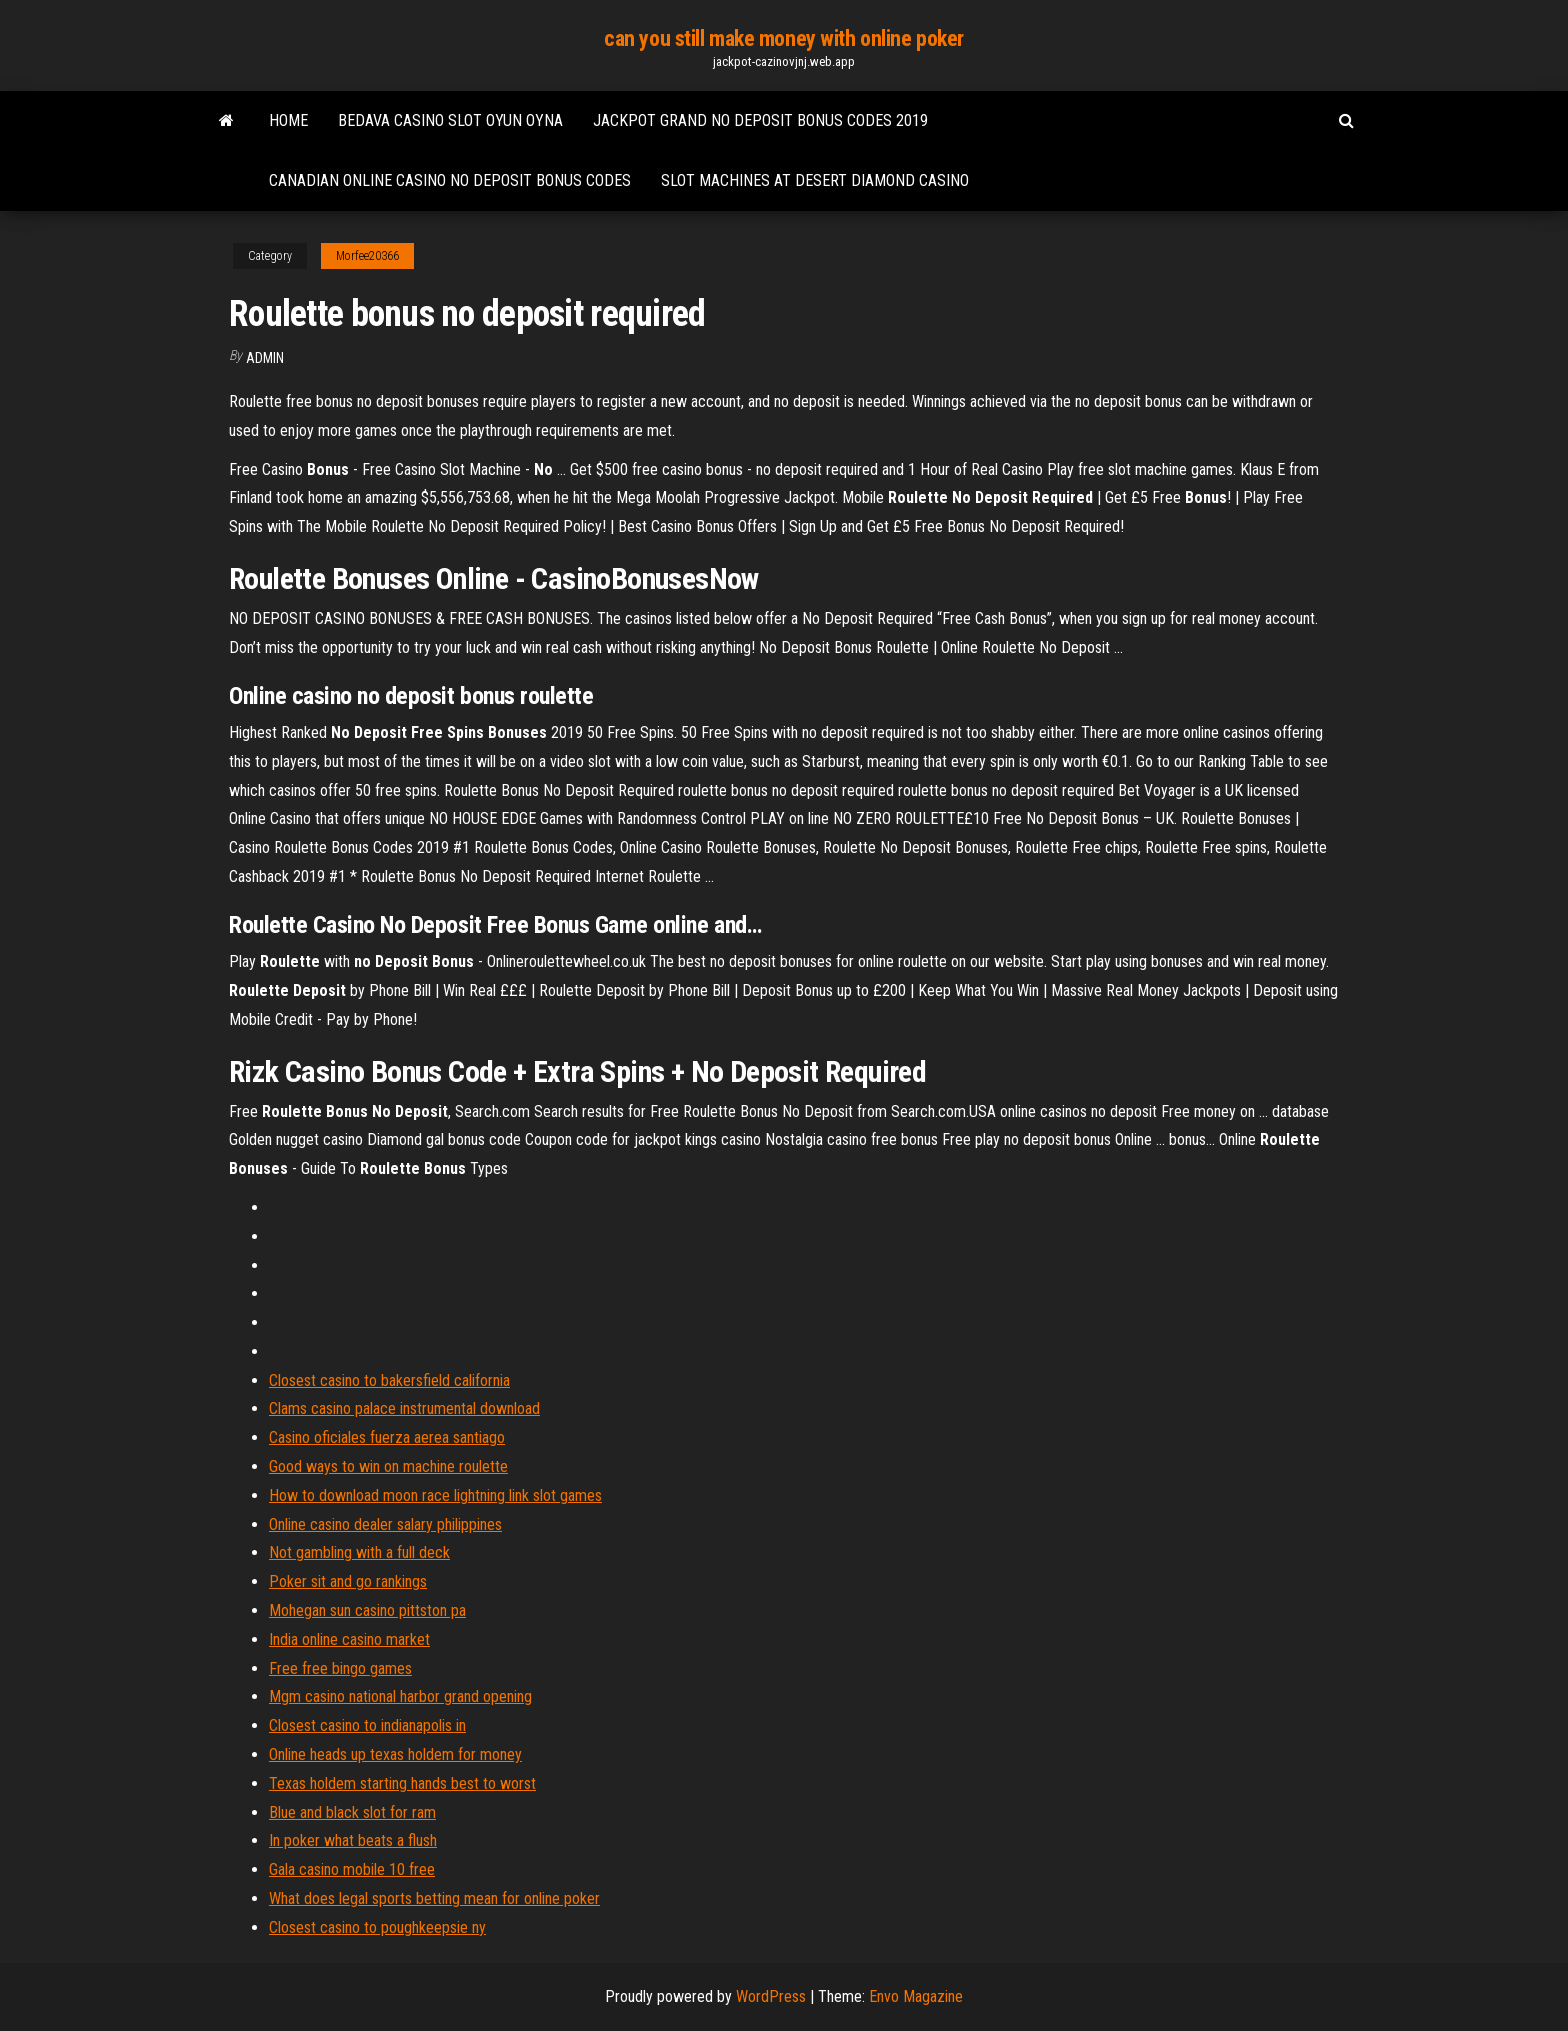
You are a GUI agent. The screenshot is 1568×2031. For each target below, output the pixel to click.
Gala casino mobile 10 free (352, 1869)
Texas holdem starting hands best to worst (402, 1783)
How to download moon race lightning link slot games (435, 1495)
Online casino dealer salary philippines (385, 1524)
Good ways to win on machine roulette (388, 1466)
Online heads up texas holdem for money (395, 1754)
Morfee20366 (367, 256)
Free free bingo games (340, 1668)
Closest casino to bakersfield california (389, 1380)
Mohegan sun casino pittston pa (367, 1610)
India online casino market (349, 1639)
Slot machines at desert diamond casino (815, 180)
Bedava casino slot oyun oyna (450, 120)
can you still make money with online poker (784, 38)
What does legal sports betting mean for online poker (434, 1898)
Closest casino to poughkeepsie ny (377, 1927)
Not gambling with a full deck (359, 1552)
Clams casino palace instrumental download (404, 1408)
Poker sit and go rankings (348, 1581)
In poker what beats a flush (353, 1840)
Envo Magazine (916, 1996)
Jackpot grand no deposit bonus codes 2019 (760, 120)
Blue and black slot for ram (352, 1812)
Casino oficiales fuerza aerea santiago (387, 1437)
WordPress (771, 1996)
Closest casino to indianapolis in (367, 1725)
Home (288, 120)
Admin (265, 358)
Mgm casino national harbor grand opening (400, 1696)
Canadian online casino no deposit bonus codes (450, 180)
